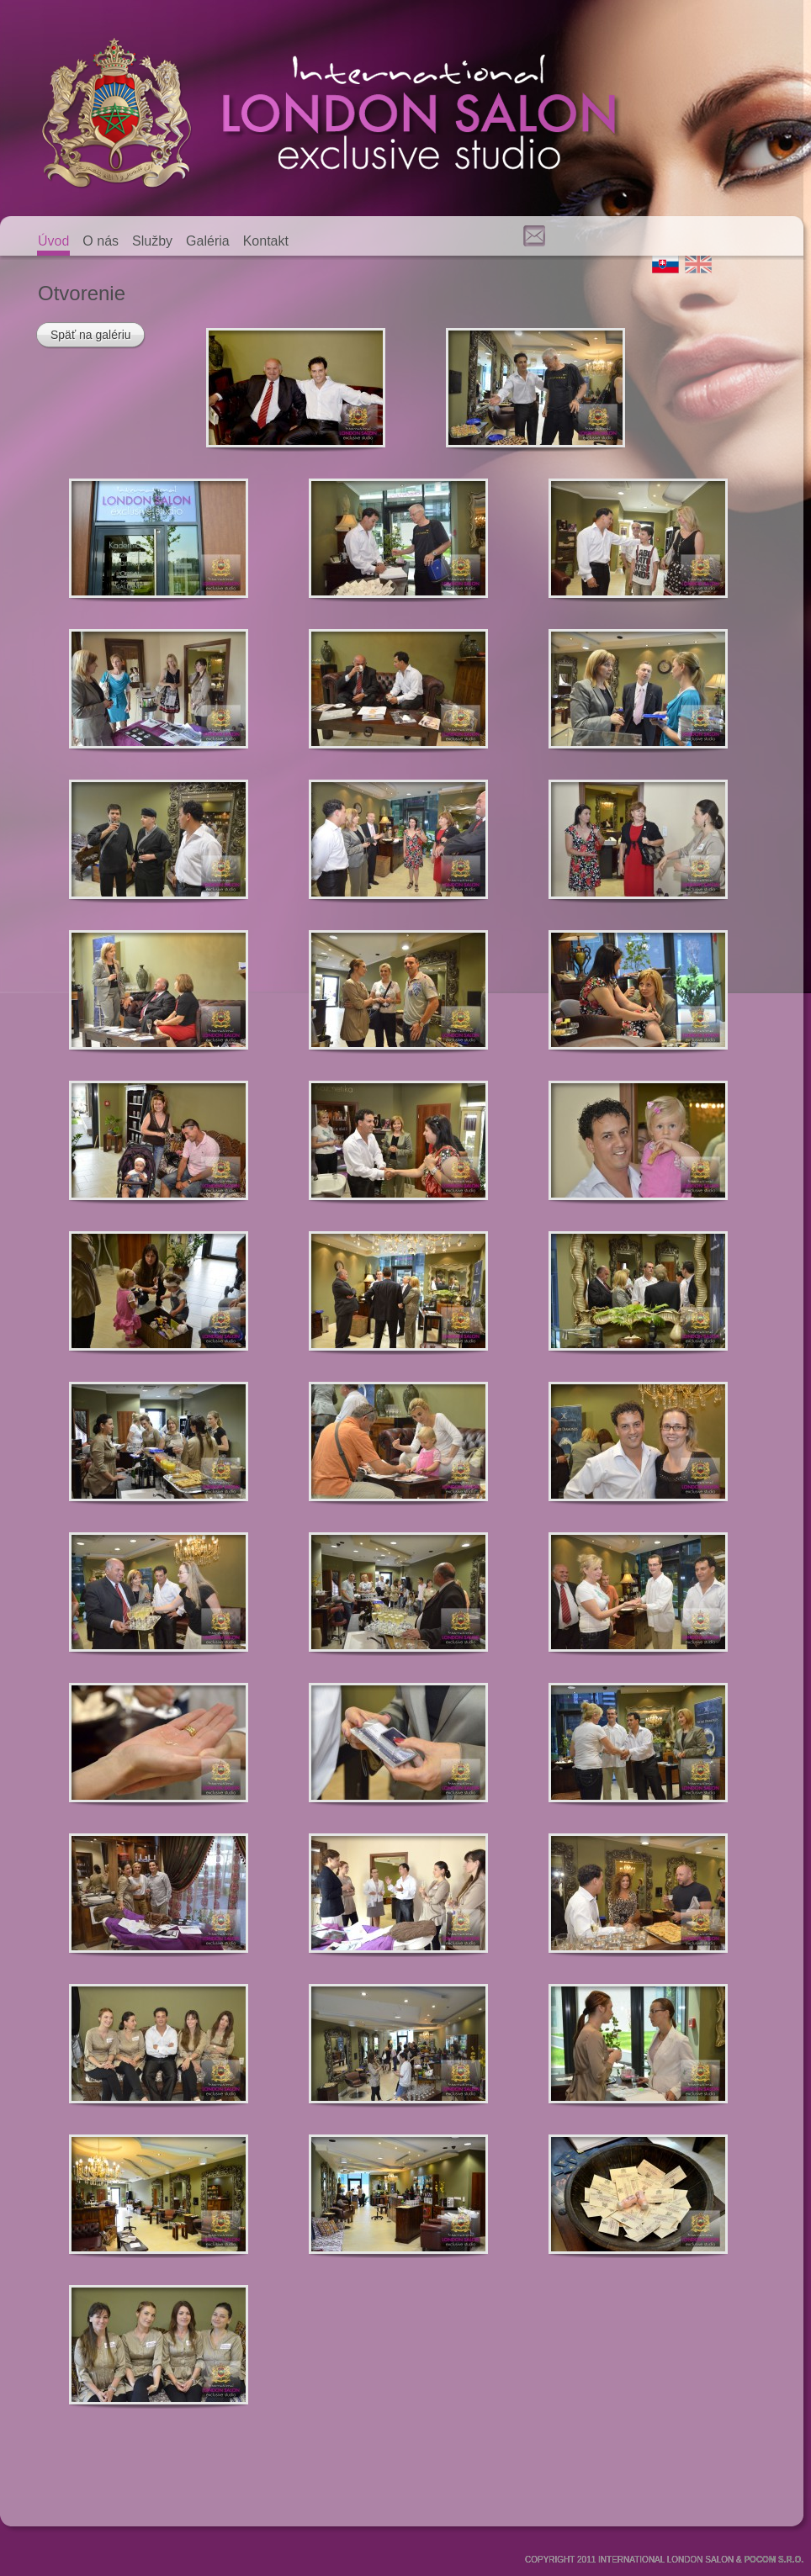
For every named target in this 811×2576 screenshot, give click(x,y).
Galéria (208, 241)
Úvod (53, 241)
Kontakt (266, 241)
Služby (152, 241)
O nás (100, 241)
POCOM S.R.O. (773, 2559)
